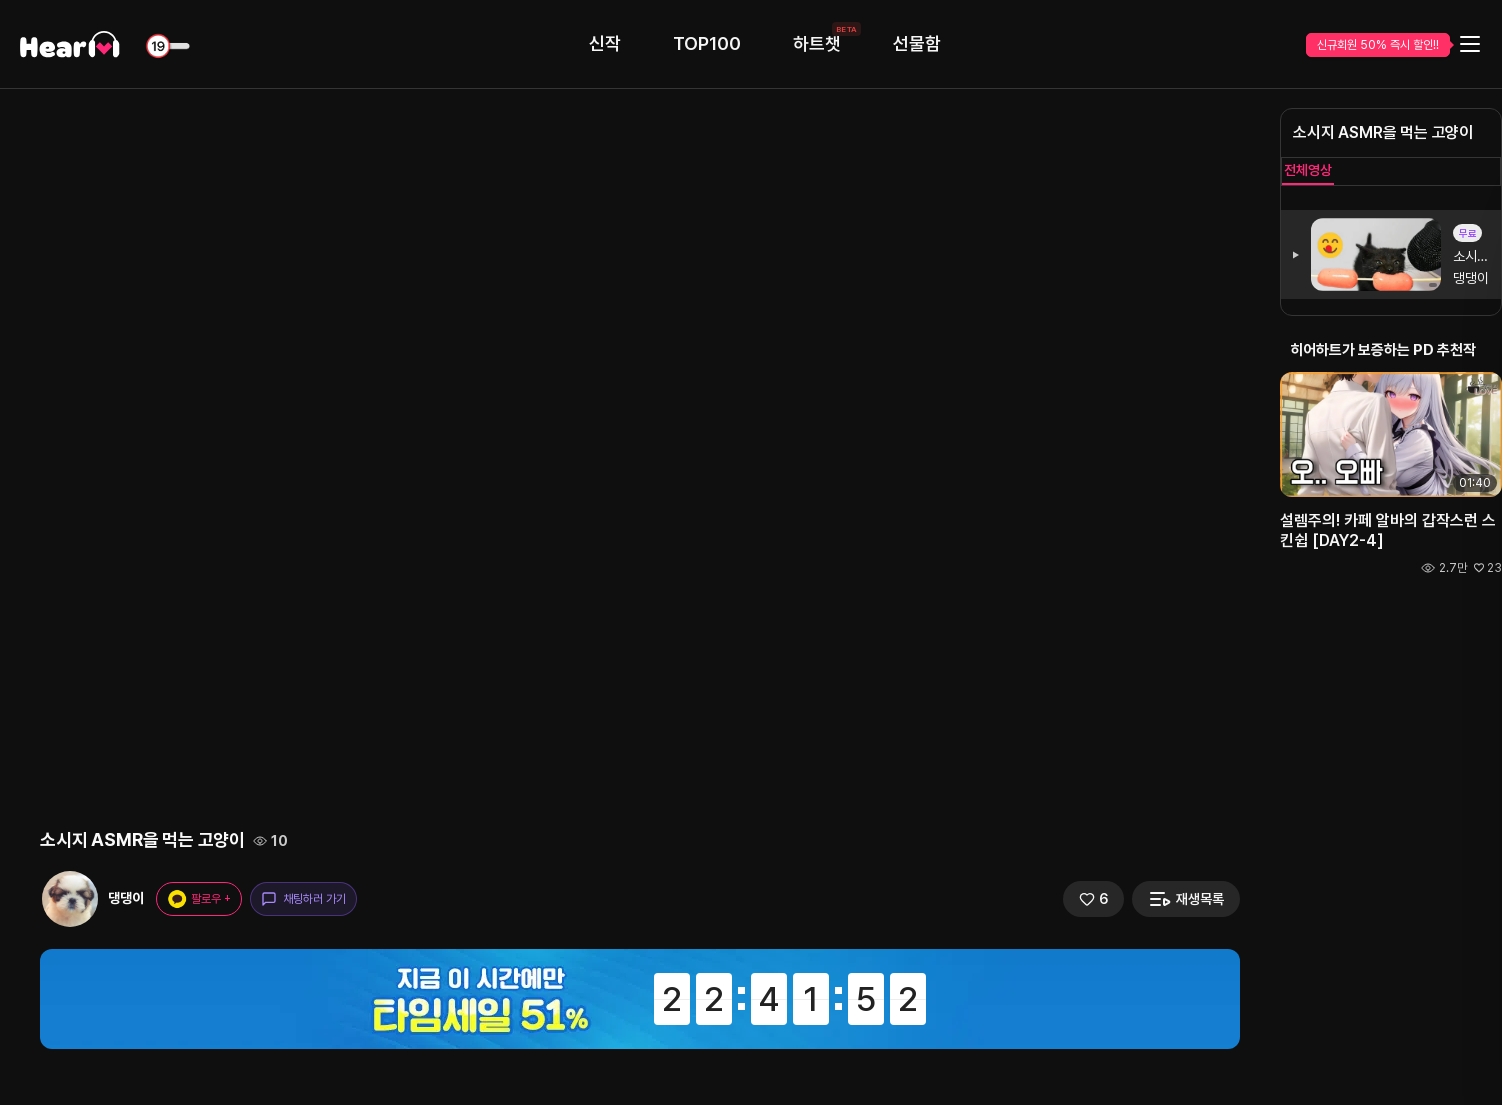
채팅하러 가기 (303, 899)
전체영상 (1308, 170)
